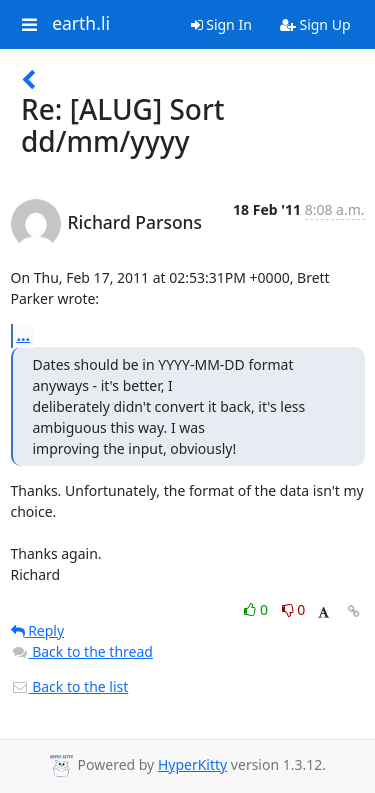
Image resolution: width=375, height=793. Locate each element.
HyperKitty (192, 764)
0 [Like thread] (257, 609)
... (24, 335)
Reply (38, 630)
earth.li (81, 24)
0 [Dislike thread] (294, 609)
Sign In (221, 24)
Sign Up (315, 24)
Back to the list (70, 686)
